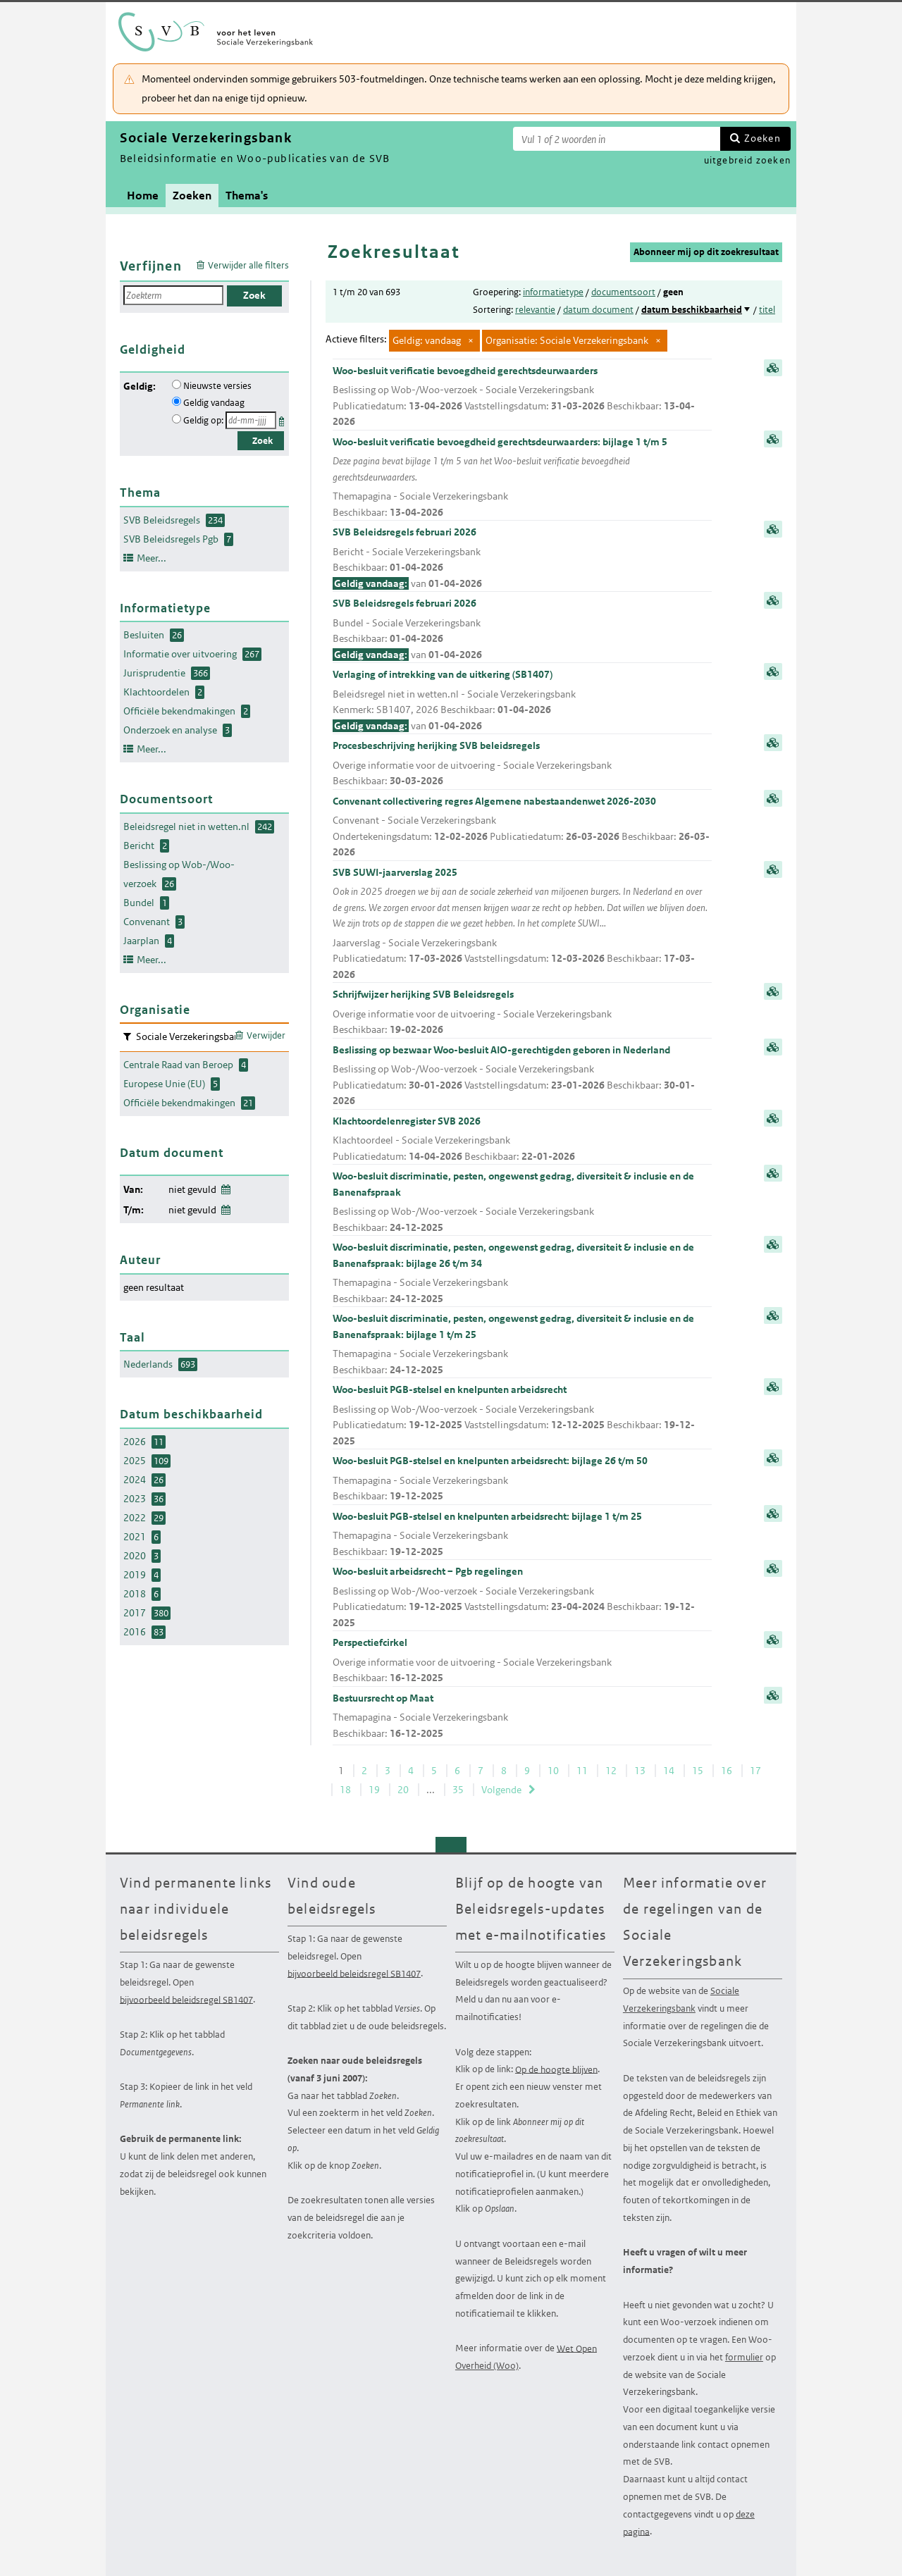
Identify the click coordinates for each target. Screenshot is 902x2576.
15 (697, 1770)
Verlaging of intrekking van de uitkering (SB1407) (522, 700)
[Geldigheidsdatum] (251, 420)
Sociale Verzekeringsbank (681, 1999)
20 (403, 1789)
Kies (283, 418)
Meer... (151, 558)
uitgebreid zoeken (747, 160)
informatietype (553, 292)
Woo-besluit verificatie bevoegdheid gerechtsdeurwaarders (522, 397)
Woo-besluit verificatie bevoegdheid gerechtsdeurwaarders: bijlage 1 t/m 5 (522, 478)
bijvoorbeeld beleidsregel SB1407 (186, 1999)
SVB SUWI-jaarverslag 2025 (522, 924)
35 (458, 1789)
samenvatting (773, 367)
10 (553, 1770)
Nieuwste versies (217, 386)
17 (755, 1770)
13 (639, 1770)
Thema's (247, 195)
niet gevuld (192, 1189)
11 (582, 1770)
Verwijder (266, 1035)
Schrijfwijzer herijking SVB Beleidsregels (522, 1013)
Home (143, 195)
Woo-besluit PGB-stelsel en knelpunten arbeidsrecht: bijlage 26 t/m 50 (522, 1479)
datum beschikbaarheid (691, 310)
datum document (598, 310)
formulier (744, 2357)
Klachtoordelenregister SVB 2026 (522, 1140)
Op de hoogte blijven (556, 2069)
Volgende (501, 1789)
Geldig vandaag (214, 403)
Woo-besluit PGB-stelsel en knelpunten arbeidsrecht (522, 1416)
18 (345, 1789)
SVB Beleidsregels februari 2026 (522, 558)
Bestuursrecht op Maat (522, 1717)
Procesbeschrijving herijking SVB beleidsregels (522, 764)
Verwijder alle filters (248, 265)
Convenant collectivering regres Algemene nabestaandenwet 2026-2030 (522, 827)
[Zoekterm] (616, 139)
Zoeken (762, 138)
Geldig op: (203, 420)
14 (668, 1770)
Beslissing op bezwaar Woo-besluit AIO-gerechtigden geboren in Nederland (522, 1076)
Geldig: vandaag (427, 340)
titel (767, 310)
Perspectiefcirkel (522, 1661)
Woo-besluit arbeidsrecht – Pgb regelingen (522, 1597)
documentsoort (623, 292)
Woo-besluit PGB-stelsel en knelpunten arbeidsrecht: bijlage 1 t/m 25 (522, 1535)
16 (726, 1770)
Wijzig (225, 1186)
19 (374, 1789)
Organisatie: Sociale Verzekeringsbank (567, 340)
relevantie (535, 310)
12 (611, 1770)
